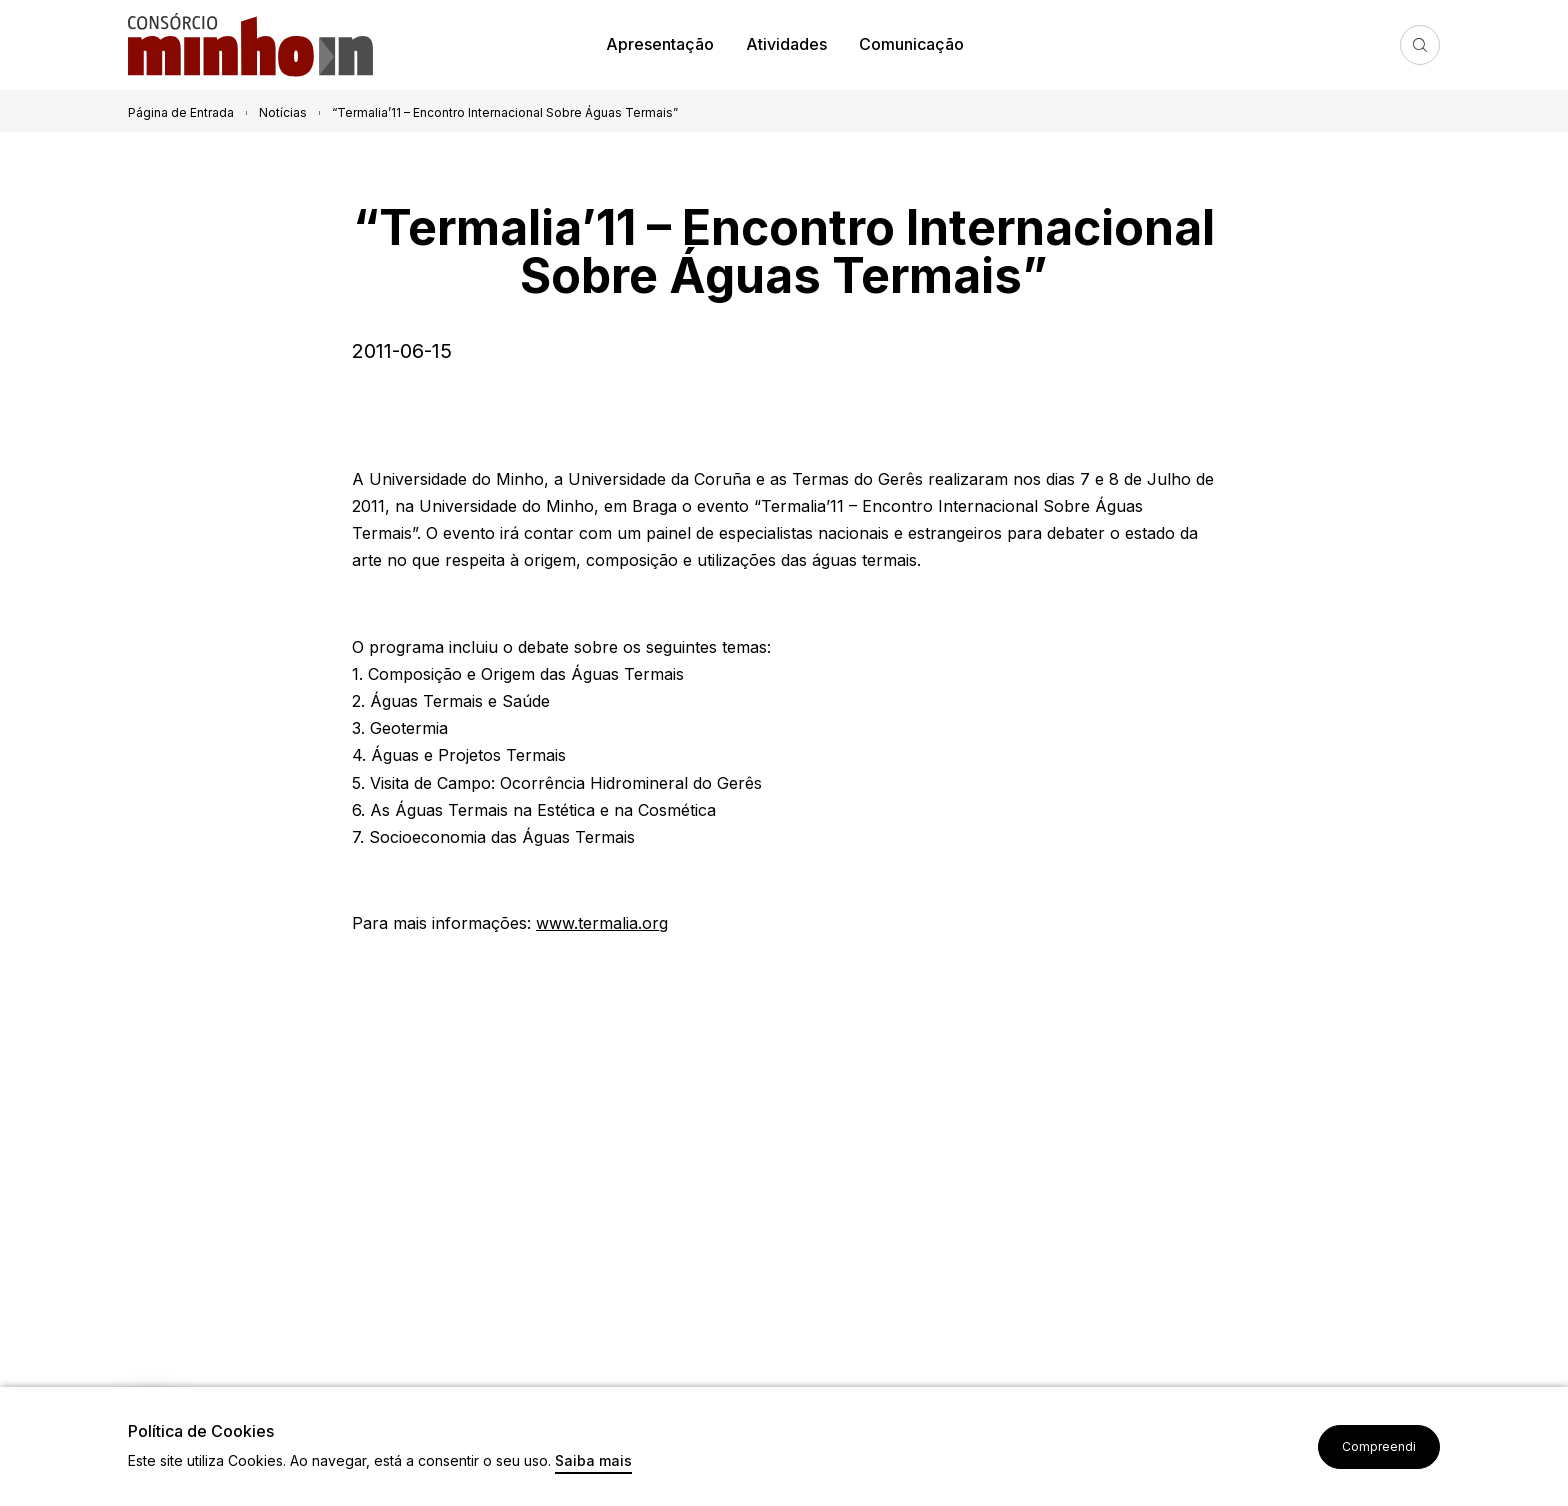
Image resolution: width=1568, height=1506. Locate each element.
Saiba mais (593, 1461)
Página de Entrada (181, 112)
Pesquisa (1420, 45)
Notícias (283, 112)
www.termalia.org (602, 923)
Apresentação (660, 44)
